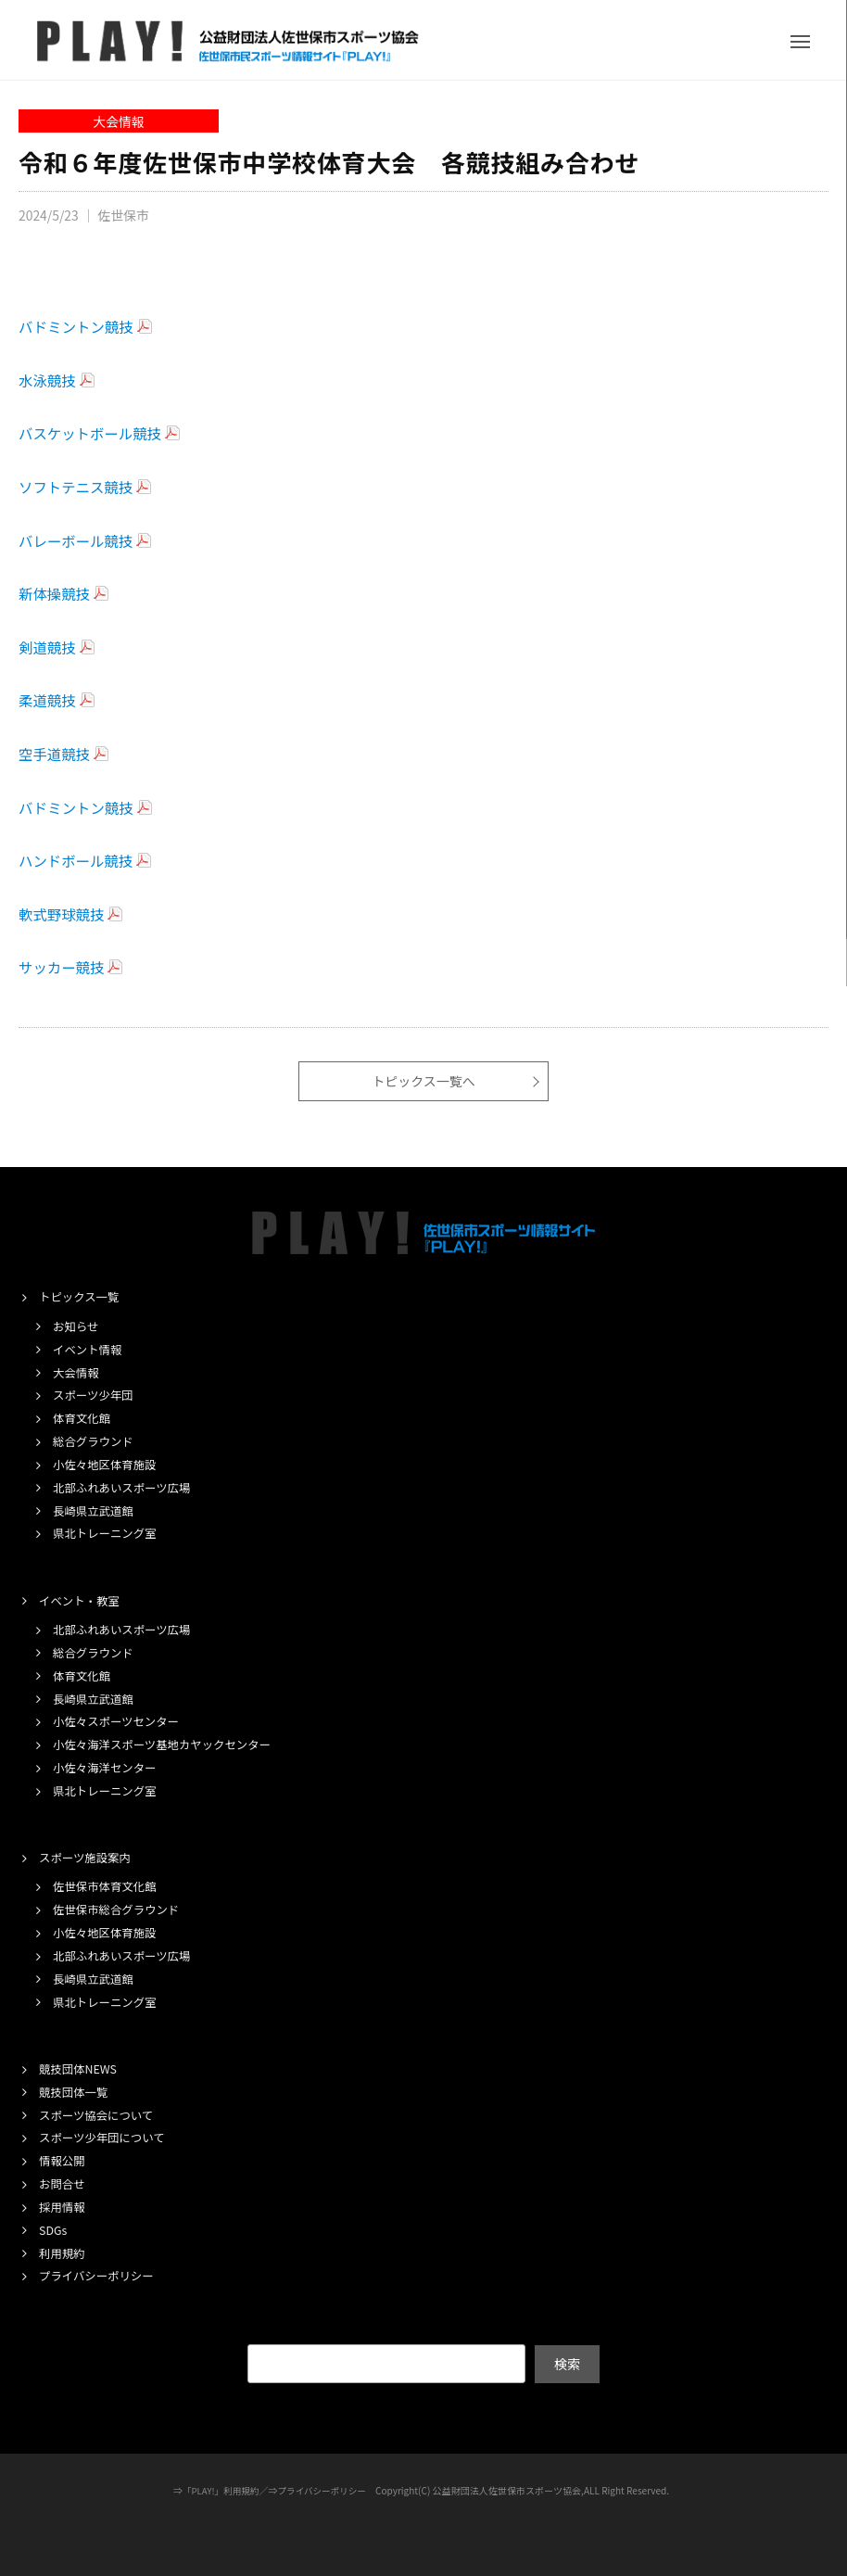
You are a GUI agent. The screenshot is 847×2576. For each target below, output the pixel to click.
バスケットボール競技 (93, 433)
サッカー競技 (63, 967)
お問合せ (63, 2180)
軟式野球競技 (63, 914)
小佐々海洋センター (107, 1766)
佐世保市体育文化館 (107, 1885)
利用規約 (63, 2250)
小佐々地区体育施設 (107, 1464)
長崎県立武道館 (95, 1509)
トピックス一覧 (81, 1297)
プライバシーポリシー (99, 2272)
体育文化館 (83, 1418)
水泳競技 (48, 380)
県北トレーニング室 (107, 1533)
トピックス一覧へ (423, 1081)
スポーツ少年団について (105, 2135)
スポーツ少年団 (95, 1395)
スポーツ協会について (99, 2112)
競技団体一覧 (75, 2089)
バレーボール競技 (78, 540)
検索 (567, 2360)
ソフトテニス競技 (78, 487)
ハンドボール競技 (78, 860)
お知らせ (77, 1327)
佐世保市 (127, 214)
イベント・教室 (81, 1599)
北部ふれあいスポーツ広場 (125, 1487)
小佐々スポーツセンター (119, 1720)
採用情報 (63, 2204)
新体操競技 (56, 593)
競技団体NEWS (79, 2066)
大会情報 (118, 121)
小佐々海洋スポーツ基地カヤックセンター (167, 1743)
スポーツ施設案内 (87, 1856)
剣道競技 (48, 647)
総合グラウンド (95, 1441)
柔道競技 (48, 700)
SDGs (54, 2227)
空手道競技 (56, 753)
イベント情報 (89, 1349)
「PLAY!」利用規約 (218, 2487)
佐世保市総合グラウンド (119, 1908)
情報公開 (63, 2158)
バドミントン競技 (78, 326)
